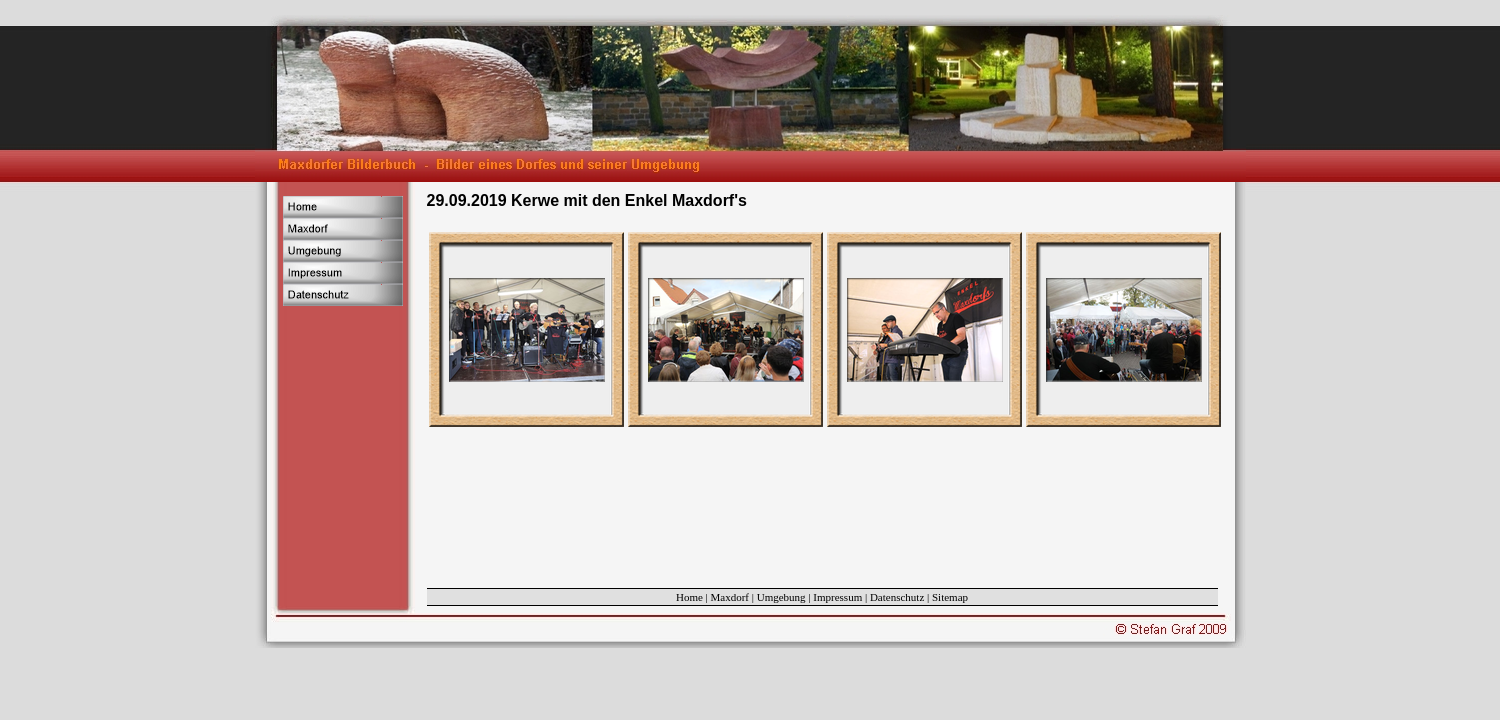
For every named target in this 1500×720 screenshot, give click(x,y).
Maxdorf (730, 597)
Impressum (837, 597)
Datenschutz (897, 597)
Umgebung (781, 597)
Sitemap (950, 597)
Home (689, 597)
